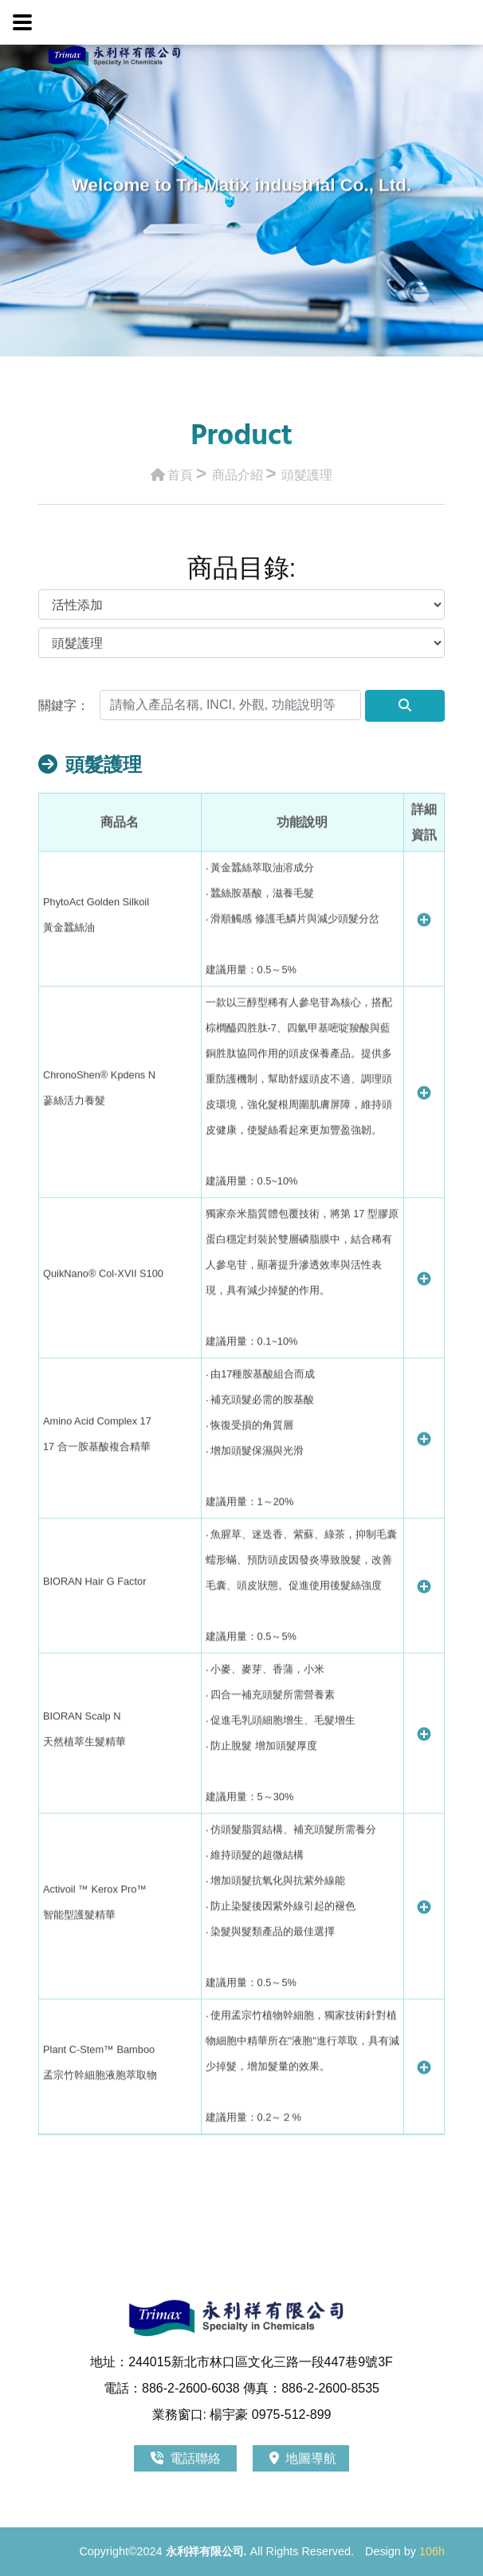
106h (432, 2551)
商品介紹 (237, 471)
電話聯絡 (187, 2458)
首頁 (172, 471)
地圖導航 (302, 2458)
